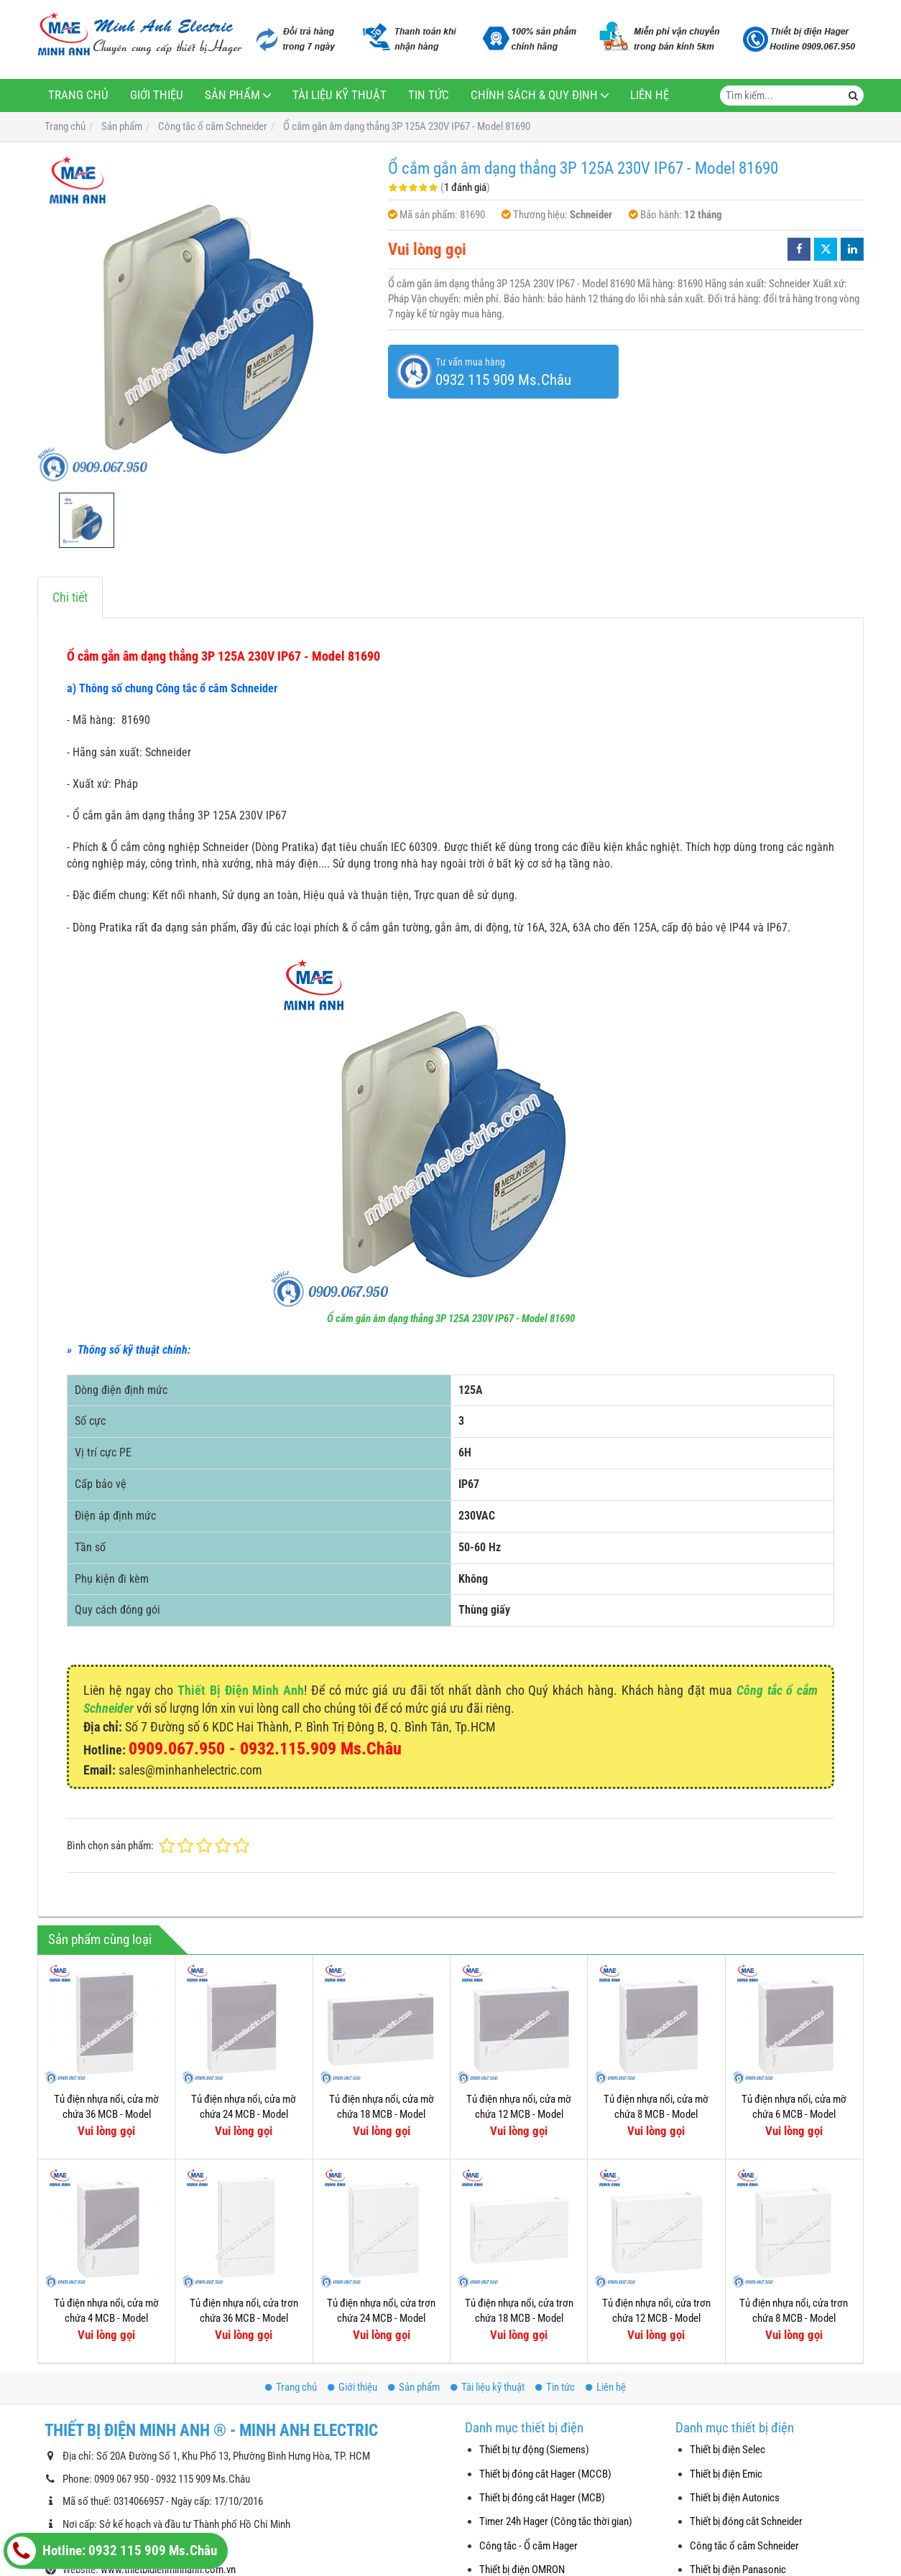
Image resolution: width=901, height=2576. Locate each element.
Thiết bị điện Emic (726, 2474)
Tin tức (428, 95)
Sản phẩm (232, 95)
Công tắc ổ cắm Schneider (744, 2545)
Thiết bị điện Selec (727, 2449)
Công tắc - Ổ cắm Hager (528, 2545)
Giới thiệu (156, 95)
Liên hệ (649, 95)
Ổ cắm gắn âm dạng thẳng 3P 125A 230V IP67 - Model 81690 (451, 1318)
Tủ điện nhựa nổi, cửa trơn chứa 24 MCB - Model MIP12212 (381, 2318)
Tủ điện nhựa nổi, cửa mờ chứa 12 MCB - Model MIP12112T (518, 2114)
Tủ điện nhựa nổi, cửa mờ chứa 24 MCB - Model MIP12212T (243, 2114)
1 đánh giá (465, 187)
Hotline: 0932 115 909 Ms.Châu (112, 2551)
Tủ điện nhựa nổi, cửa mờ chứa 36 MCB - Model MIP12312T (106, 2114)
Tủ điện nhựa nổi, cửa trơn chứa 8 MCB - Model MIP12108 (793, 2318)
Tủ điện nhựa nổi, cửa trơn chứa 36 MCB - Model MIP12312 (244, 2318)
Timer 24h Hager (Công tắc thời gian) (555, 2521)
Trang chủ (78, 95)
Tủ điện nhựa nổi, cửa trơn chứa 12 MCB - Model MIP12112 (656, 2318)
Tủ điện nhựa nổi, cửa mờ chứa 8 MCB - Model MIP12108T (656, 2114)
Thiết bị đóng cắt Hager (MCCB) (545, 2474)
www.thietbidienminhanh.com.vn (168, 2569)
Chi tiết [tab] (70, 597)
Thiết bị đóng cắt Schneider (746, 2521)
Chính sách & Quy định (534, 95)
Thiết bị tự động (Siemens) (534, 2449)
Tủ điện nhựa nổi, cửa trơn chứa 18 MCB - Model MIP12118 (519, 2318)
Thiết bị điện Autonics (735, 2497)
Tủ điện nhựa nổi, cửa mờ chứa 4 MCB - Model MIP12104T (106, 2318)
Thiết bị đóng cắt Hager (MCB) (542, 2497)
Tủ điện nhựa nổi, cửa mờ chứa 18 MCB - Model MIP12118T (381, 2114)
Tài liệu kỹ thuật (339, 95)
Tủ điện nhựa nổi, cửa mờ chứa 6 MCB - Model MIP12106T (793, 2114)
